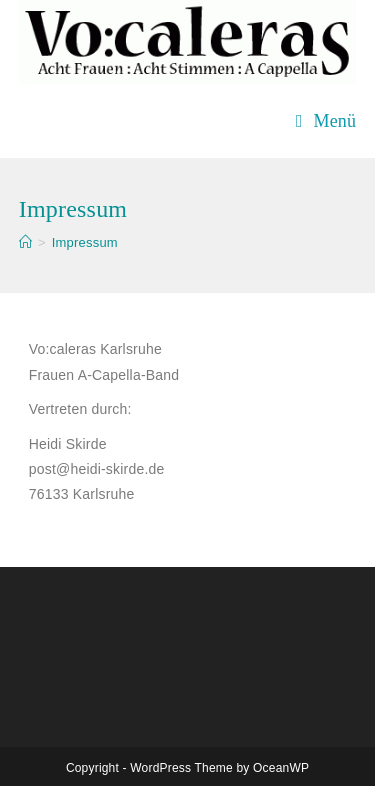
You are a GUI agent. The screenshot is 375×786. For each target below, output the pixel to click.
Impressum (85, 242)
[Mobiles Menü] (326, 121)
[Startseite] (25, 242)
